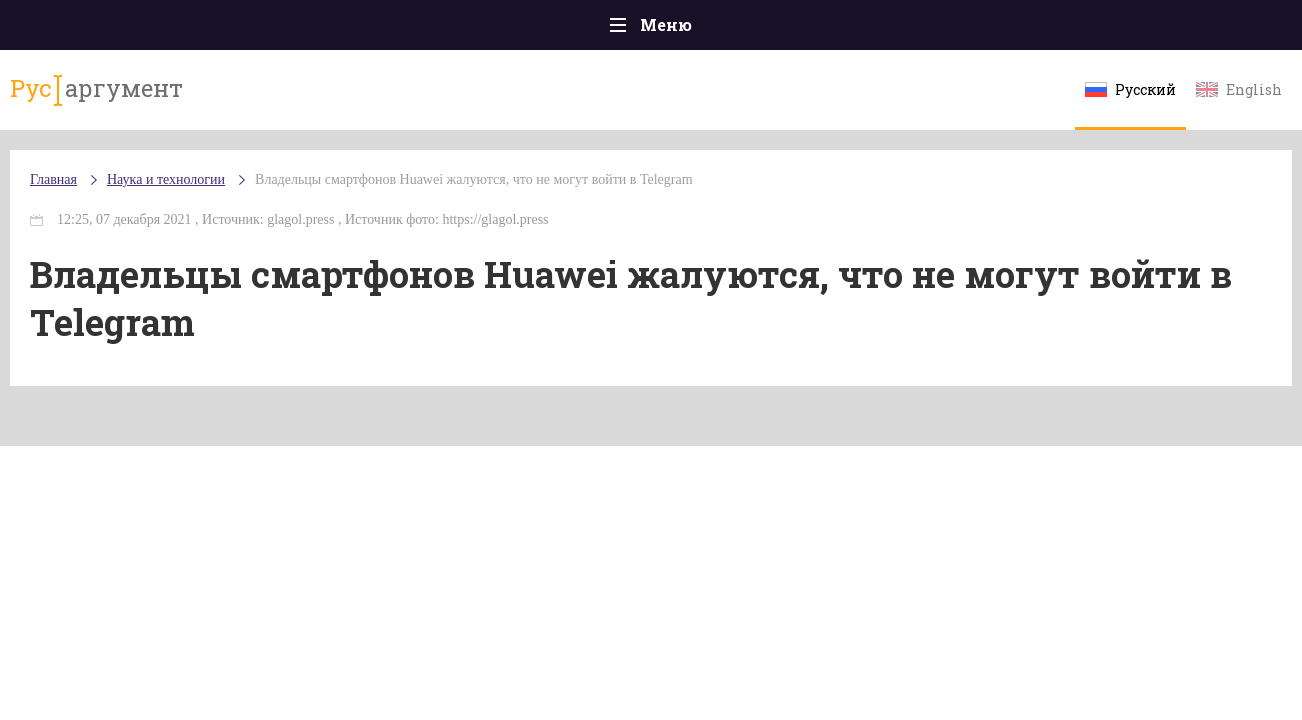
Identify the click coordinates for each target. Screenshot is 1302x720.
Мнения (1200, 29)
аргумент (137, 99)
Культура (958, 29)
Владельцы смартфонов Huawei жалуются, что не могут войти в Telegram (524, 199)
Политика (360, 29)
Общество (474, 29)
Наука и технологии (820, 40)
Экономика (592, 29)
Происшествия (227, 29)
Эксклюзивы (1082, 29)
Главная (101, 29)
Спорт (695, 29)
